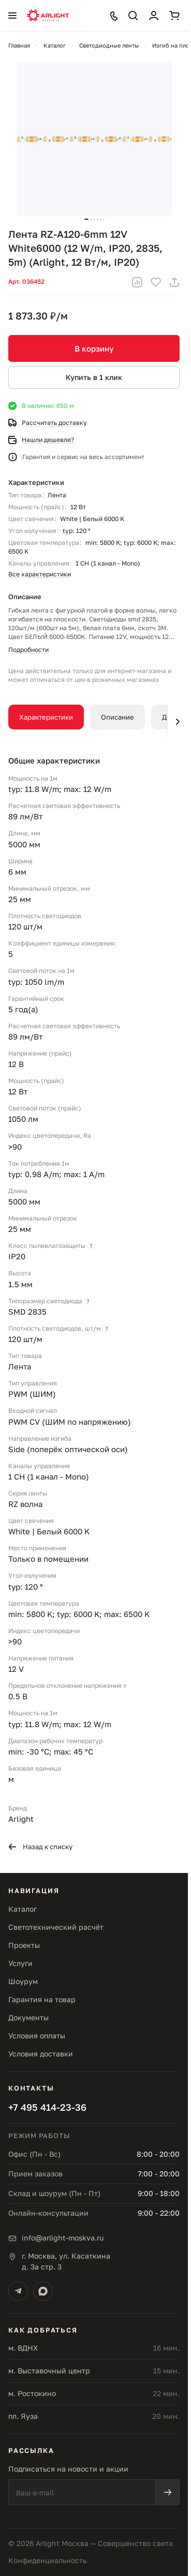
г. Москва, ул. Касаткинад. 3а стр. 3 (66, 2261)
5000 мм (24, 844)
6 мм (17, 871)
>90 (15, 1146)
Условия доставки (40, 2053)
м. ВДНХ (23, 2347)
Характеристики (46, 717)
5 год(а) (23, 1009)
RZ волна (25, 1503)
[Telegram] (18, 2291)
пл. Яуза (23, 2416)
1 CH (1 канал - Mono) (108, 563)
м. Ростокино (32, 2393)
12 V (16, 1668)
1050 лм (23, 1118)
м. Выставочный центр (49, 2370)
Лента (57, 495)
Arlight (21, 1818)
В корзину (94, 348)
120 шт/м (25, 1339)
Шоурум (23, 1981)
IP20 (16, 1256)
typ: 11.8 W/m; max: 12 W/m (59, 789)
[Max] (43, 2291)
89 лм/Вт (25, 1036)
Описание (117, 717)
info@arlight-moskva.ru (63, 2237)
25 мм (19, 899)
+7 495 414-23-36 (47, 2107)
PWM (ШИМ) (32, 1393)
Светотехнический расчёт (56, 1927)
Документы (28, 2017)
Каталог (22, 1908)
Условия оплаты (36, 2035)
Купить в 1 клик (94, 377)
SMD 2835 (27, 1311)
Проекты (24, 1945)
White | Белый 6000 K (92, 519)
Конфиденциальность (47, 2560)
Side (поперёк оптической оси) (68, 1449)
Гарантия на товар (42, 1999)
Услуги (20, 1963)
